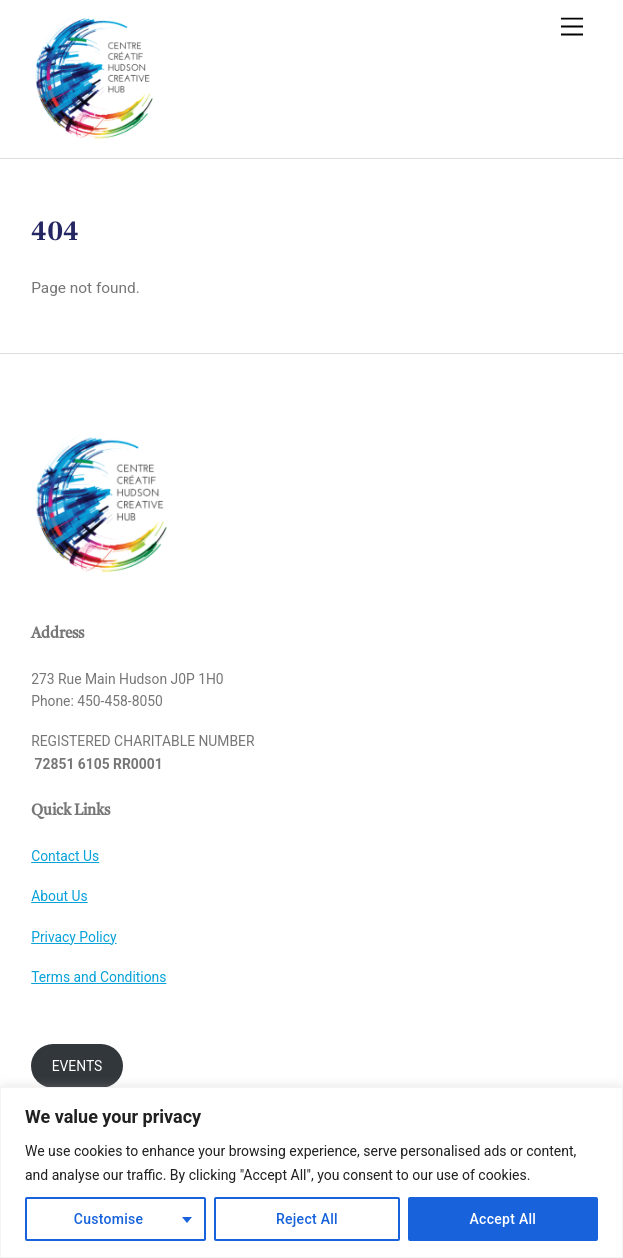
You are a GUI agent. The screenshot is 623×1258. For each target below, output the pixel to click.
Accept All (503, 1219)
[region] (311, 1172)
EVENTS (77, 1066)
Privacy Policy (73, 937)
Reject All (307, 1219)
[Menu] (572, 27)
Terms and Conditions (98, 977)
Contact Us (65, 856)
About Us (59, 896)
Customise (109, 1219)
